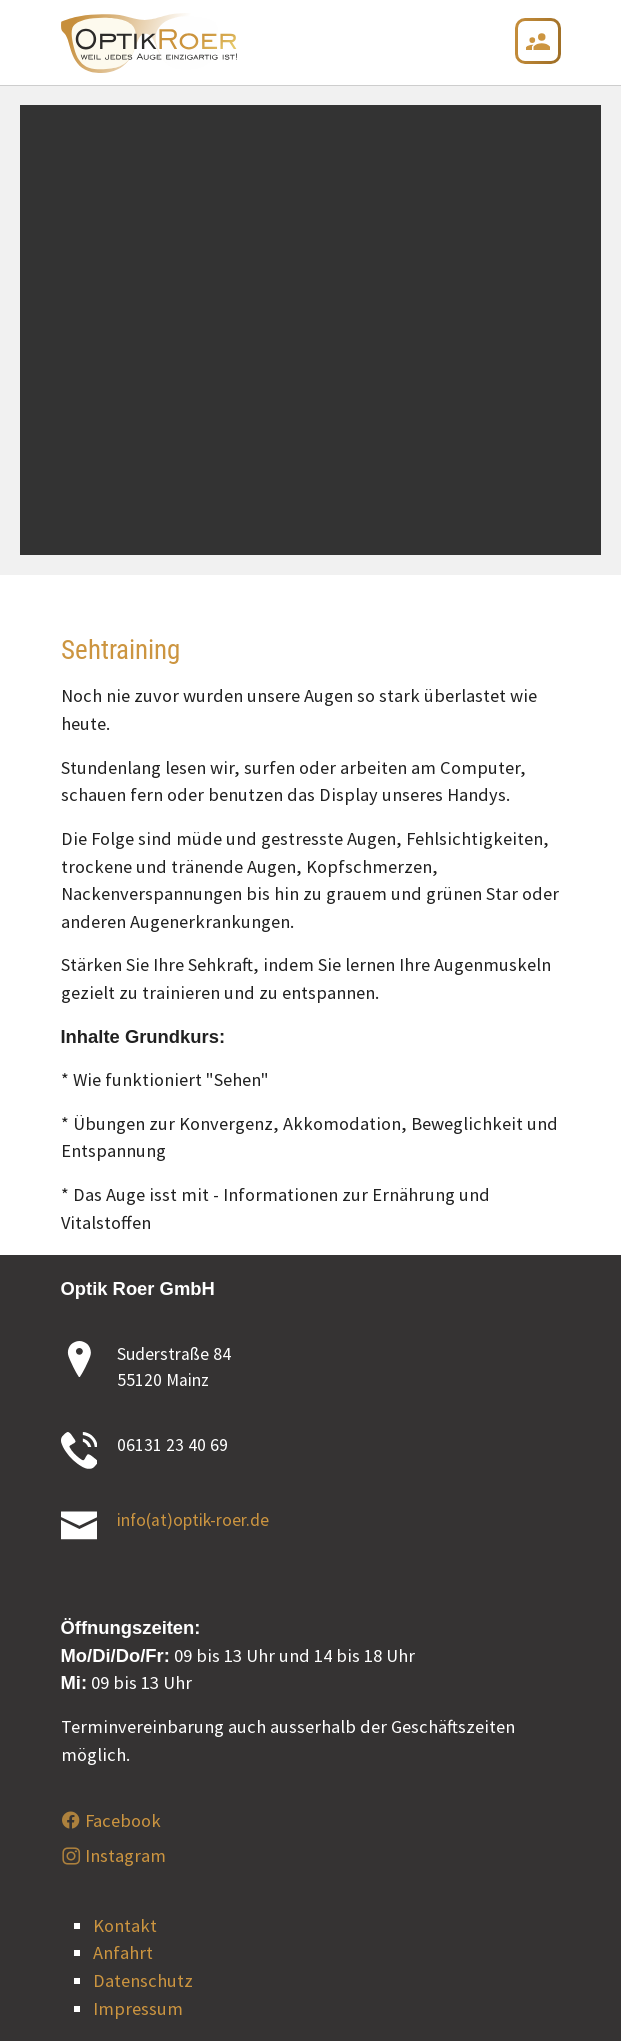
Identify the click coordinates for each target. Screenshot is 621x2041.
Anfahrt (123, 1952)
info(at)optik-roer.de (193, 1520)
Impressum (138, 2008)
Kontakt (125, 1925)
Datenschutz (143, 1980)
